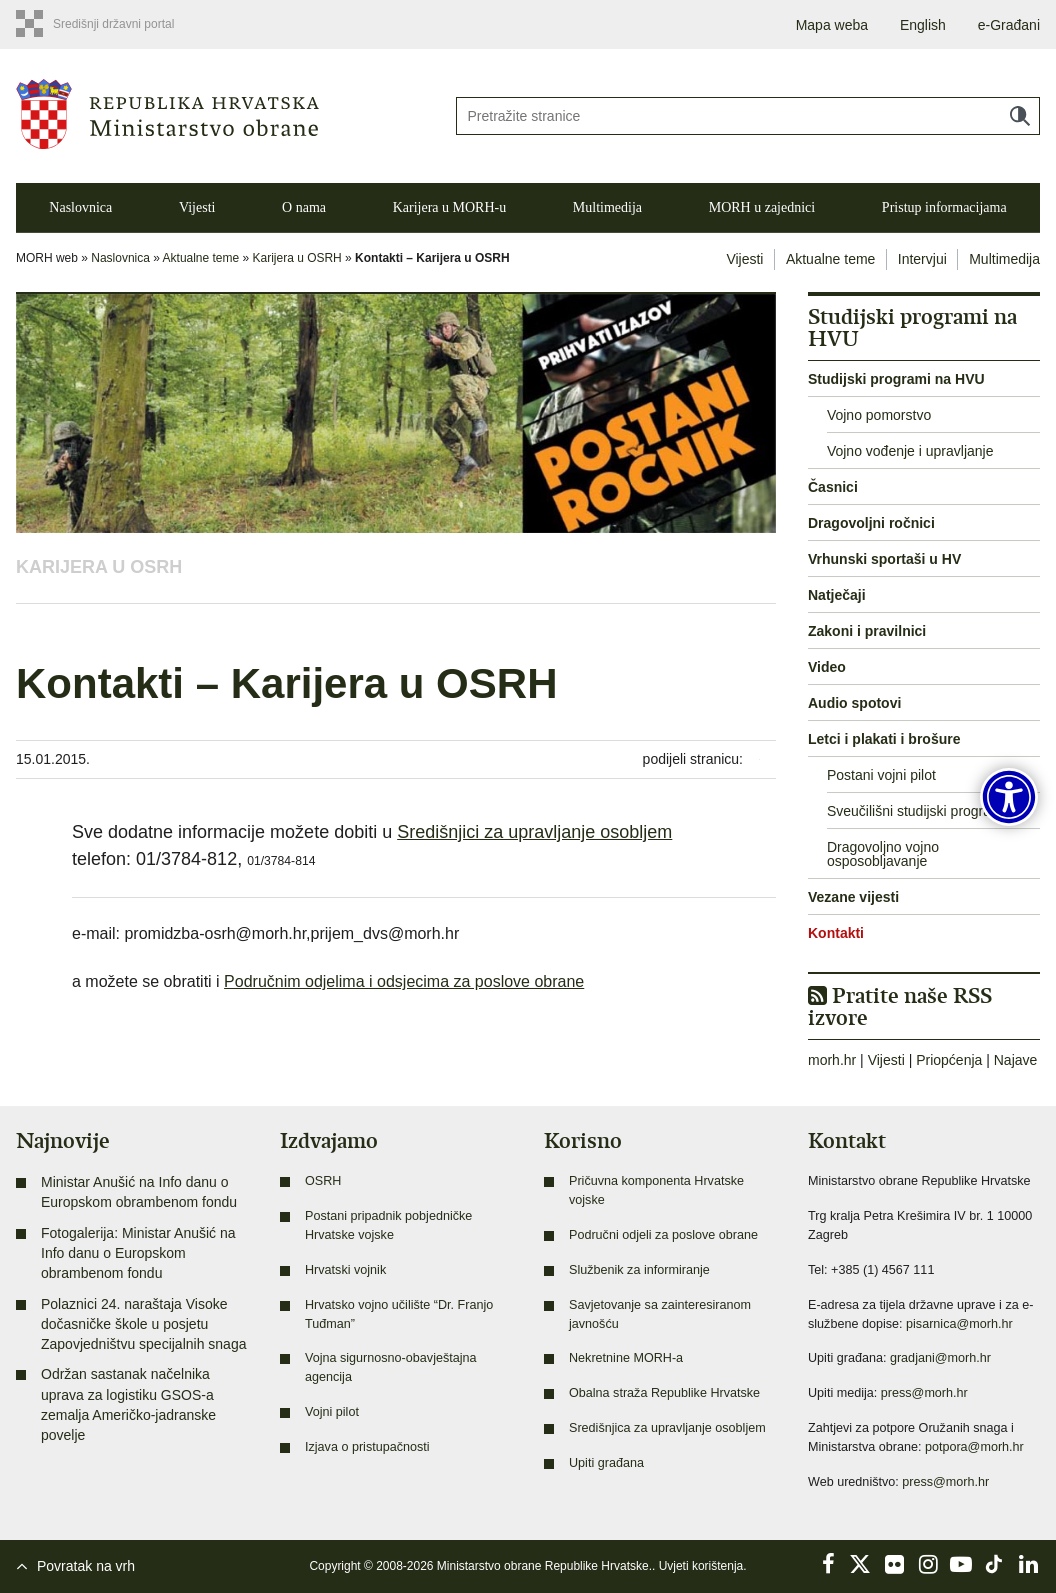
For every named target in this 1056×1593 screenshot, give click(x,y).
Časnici (833, 487)
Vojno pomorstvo (879, 415)
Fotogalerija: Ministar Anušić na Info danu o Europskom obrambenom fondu (138, 1253)
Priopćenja (949, 1060)
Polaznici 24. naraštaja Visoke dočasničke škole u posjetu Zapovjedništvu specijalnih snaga (143, 1324)
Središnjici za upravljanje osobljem (534, 832)
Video (827, 667)
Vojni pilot (332, 1412)
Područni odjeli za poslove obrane (663, 1235)
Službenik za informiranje (639, 1270)
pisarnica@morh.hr (959, 1324)
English (923, 25)
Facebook (828, 1564)
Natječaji (837, 595)
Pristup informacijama (944, 207)
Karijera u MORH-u (450, 207)
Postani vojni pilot (881, 775)
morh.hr (832, 1060)
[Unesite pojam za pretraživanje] (748, 116)
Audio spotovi (854, 703)
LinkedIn (1028, 1564)
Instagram (928, 1564)
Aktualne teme (201, 258)
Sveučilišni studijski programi (916, 811)
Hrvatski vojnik (345, 1270)
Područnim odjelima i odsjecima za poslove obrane (404, 981)
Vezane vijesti (853, 897)
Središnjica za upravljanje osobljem (667, 1428)
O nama (304, 207)
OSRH (323, 1181)
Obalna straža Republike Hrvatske (664, 1393)
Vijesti (197, 207)
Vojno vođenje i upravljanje (910, 451)
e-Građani (1009, 25)
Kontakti (836, 933)
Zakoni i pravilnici (867, 631)
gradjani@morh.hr (940, 1358)
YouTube (961, 1564)
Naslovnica (80, 207)
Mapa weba (832, 25)
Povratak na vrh (86, 1566)
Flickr (895, 1564)
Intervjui (922, 259)
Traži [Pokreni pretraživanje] (1020, 116)
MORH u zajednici (762, 207)
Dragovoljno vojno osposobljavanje (883, 854)
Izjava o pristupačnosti (367, 1447)
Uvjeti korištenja (701, 1566)
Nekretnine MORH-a (626, 1358)
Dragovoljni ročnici (871, 523)
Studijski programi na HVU (896, 379)
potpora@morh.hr (974, 1447)
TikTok (995, 1564)
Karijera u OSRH (297, 258)
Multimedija (607, 207)
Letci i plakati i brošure (884, 739)
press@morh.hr (924, 1393)
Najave (1016, 1060)
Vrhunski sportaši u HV (884, 559)
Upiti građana (606, 1463)
